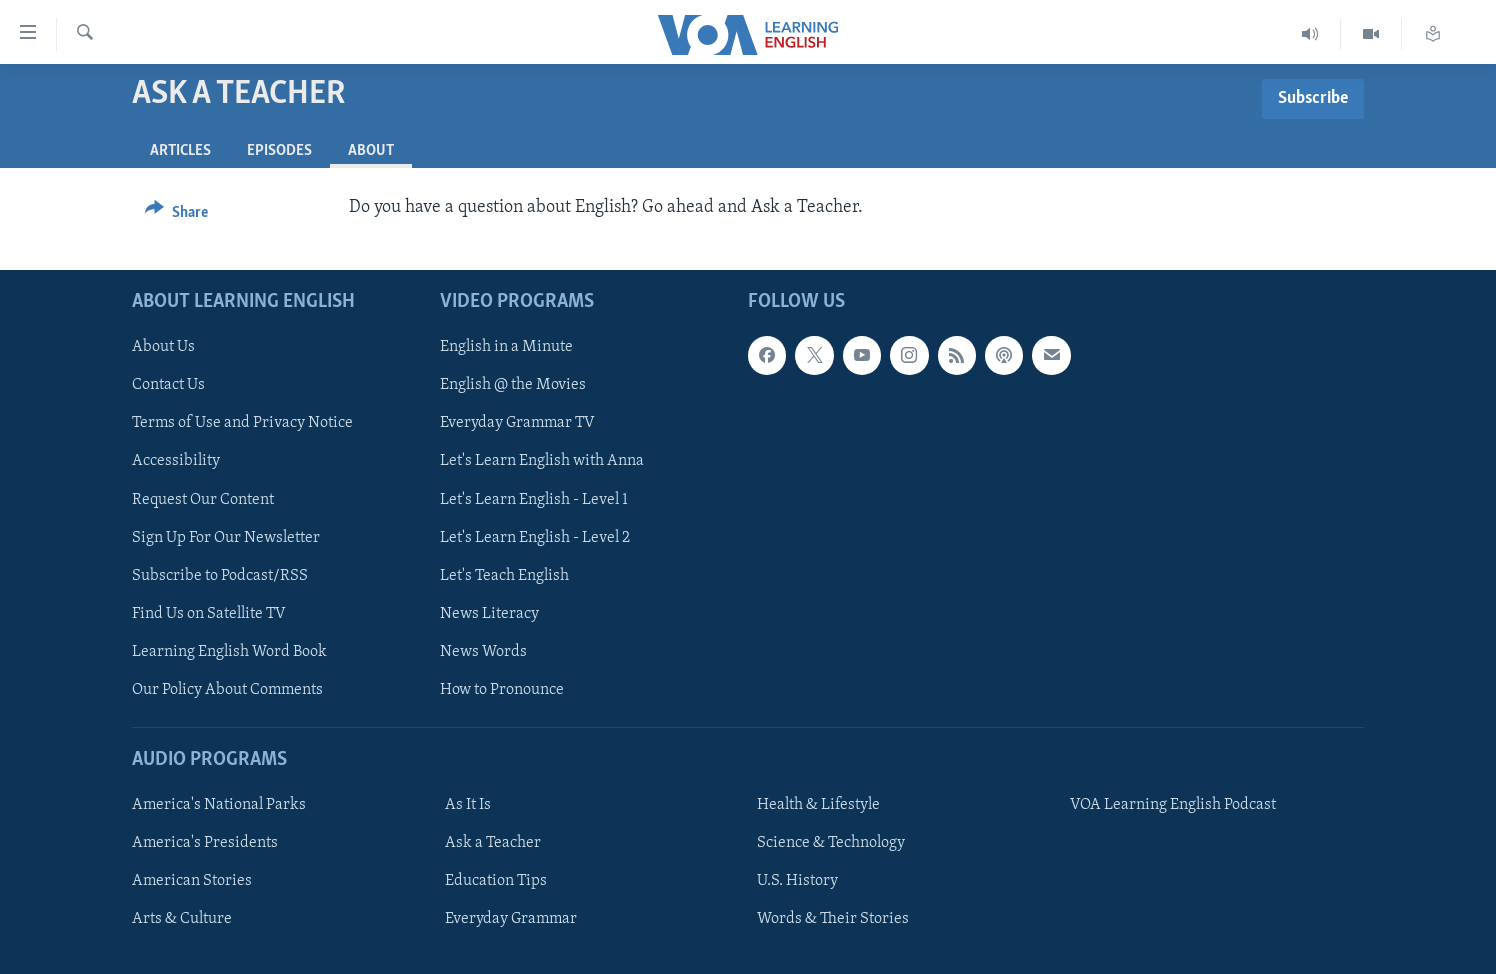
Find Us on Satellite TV (209, 613)
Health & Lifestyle (818, 805)
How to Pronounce (502, 689)
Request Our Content (203, 499)
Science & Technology (831, 843)
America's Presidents (205, 843)
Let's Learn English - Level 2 (535, 537)
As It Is (468, 805)
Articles (180, 151)
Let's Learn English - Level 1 (534, 499)
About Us (163, 347)
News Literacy (489, 613)
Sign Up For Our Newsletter (226, 537)
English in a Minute (506, 347)
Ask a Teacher (493, 843)
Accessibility (176, 461)
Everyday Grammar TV (517, 423)
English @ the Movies (513, 385)
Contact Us (168, 385)
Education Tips (496, 881)
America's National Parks (219, 805)
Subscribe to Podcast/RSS (220, 575)
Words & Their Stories (833, 919)
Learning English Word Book (229, 651)
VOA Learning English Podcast (1173, 805)
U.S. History (797, 881)
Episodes (279, 151)
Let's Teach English (504, 575)
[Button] (176, 215)
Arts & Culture (182, 919)
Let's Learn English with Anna (542, 461)
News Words (483, 651)
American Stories (192, 881)
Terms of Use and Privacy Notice (242, 423)
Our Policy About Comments (227, 689)
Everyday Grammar (511, 919)
